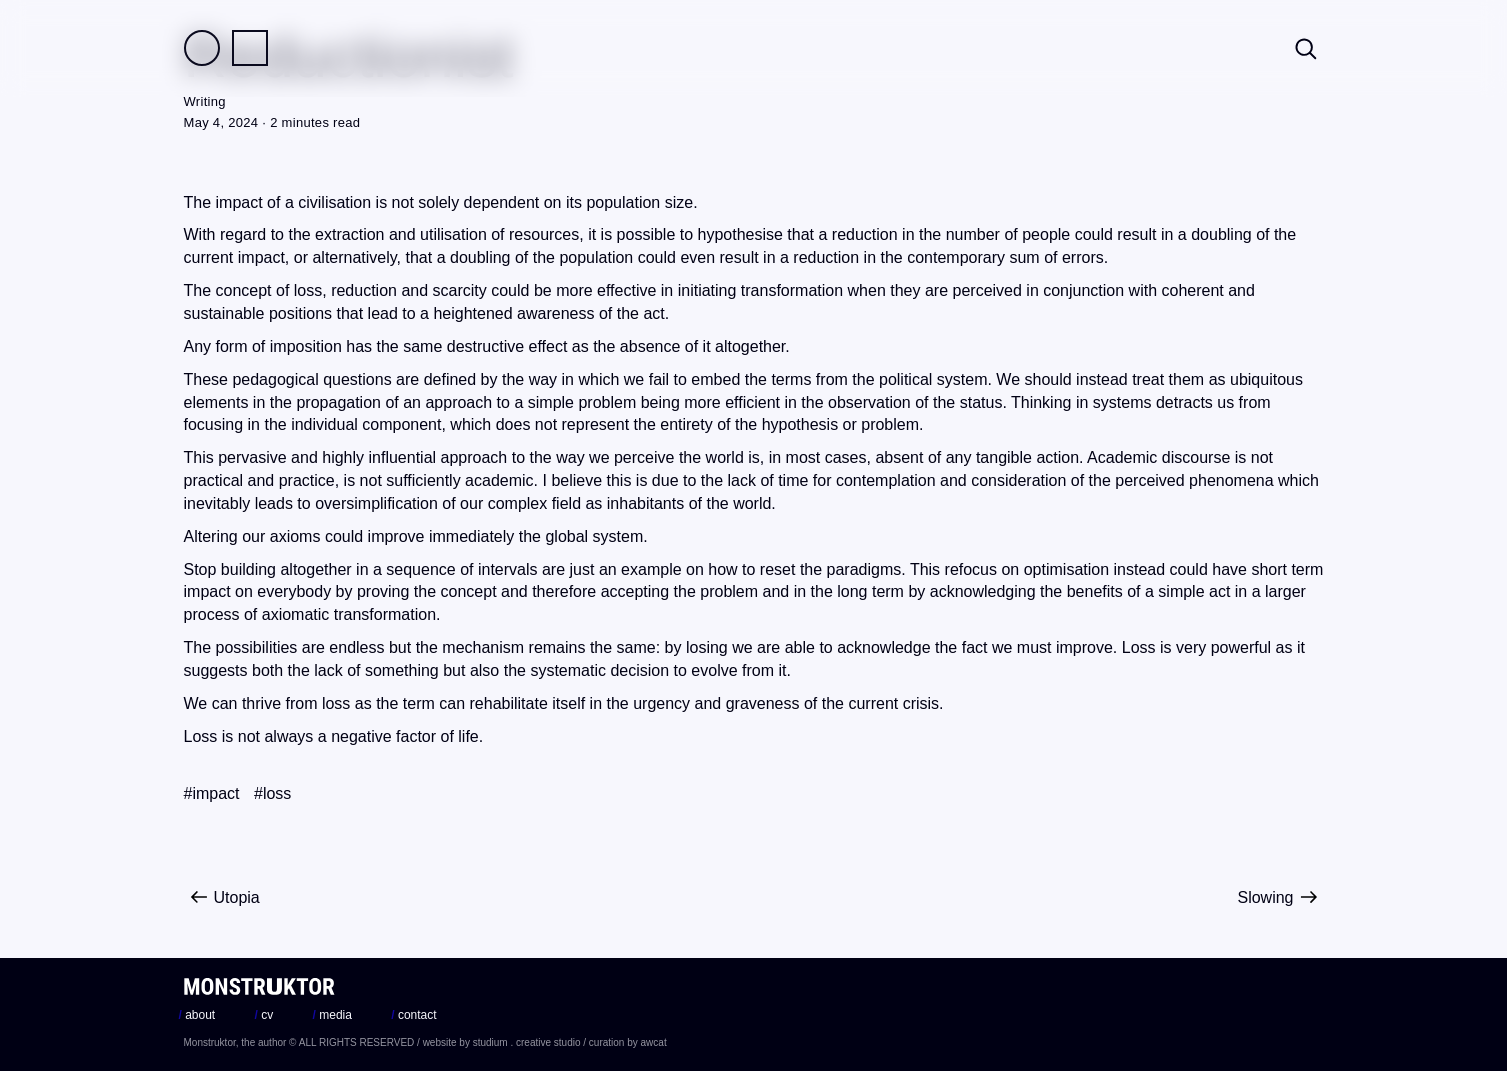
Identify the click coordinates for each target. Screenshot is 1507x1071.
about (197, 1015)
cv (264, 1015)
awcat (654, 1042)
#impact (212, 793)
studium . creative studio (527, 1042)
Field (202, 48)
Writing (205, 101)
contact (413, 1015)
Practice (250, 48)
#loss (272, 793)
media (332, 1015)
